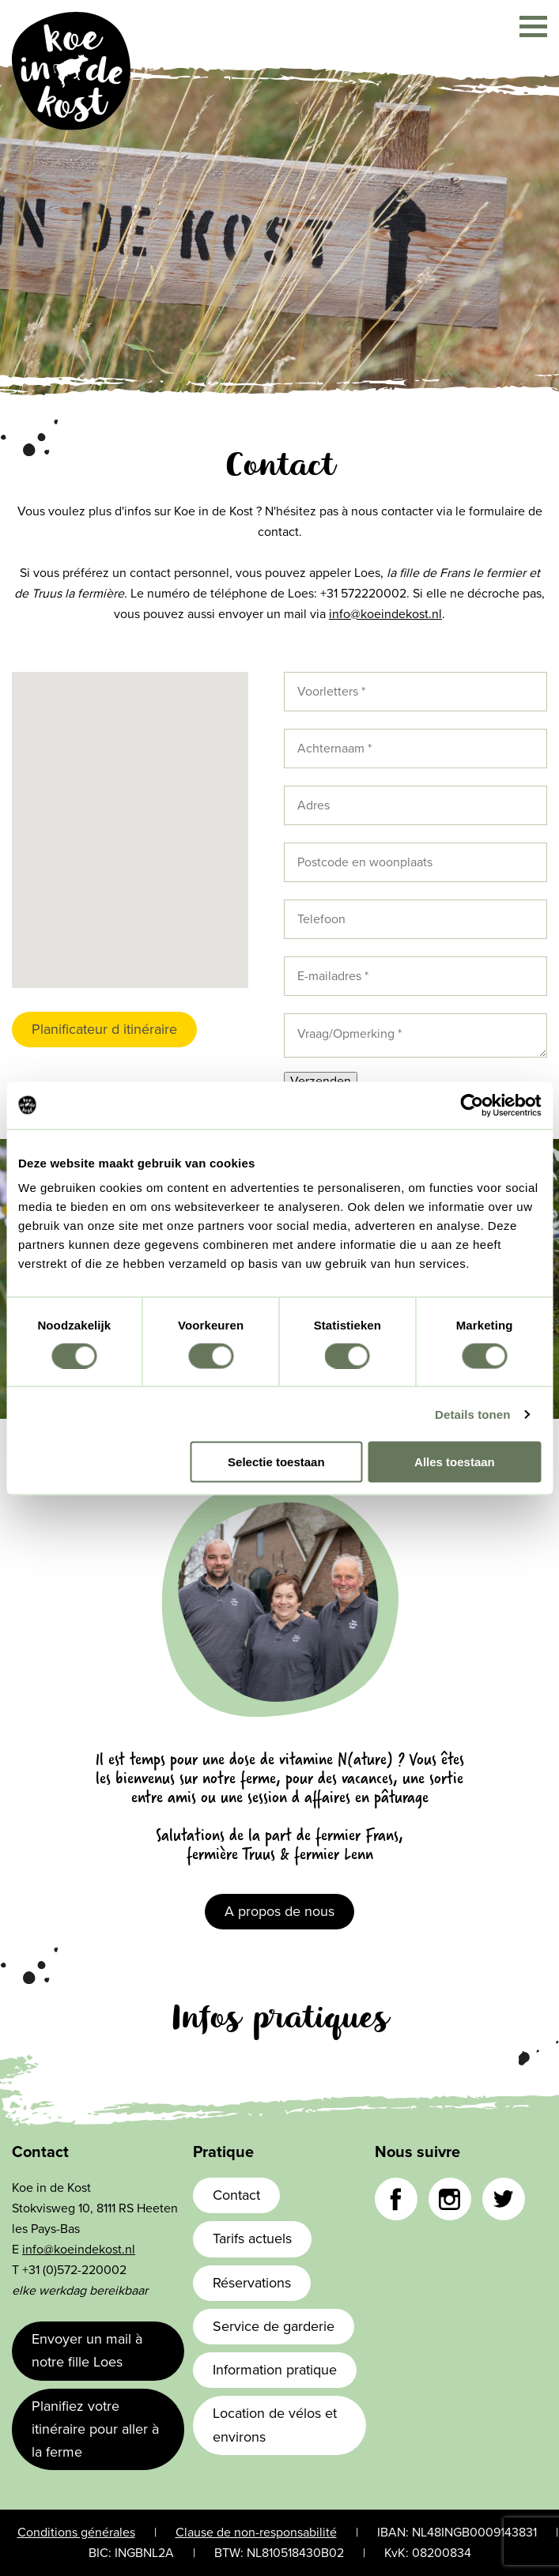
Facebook (396, 2199)
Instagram (450, 2199)
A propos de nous (279, 1911)
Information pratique (275, 2369)
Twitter (503, 2199)
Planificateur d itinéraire (104, 1029)
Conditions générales (76, 2532)
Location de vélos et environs (275, 2424)
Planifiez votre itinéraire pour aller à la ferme (95, 2429)
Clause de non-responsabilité (256, 2532)
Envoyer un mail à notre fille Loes (87, 2350)
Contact (236, 2195)
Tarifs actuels (252, 2238)
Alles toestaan (454, 1462)
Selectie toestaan (276, 1462)
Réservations (252, 2282)
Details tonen (472, 1413)
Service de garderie (273, 2326)
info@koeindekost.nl (385, 614)
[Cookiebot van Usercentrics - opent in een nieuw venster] (471, 1105)
